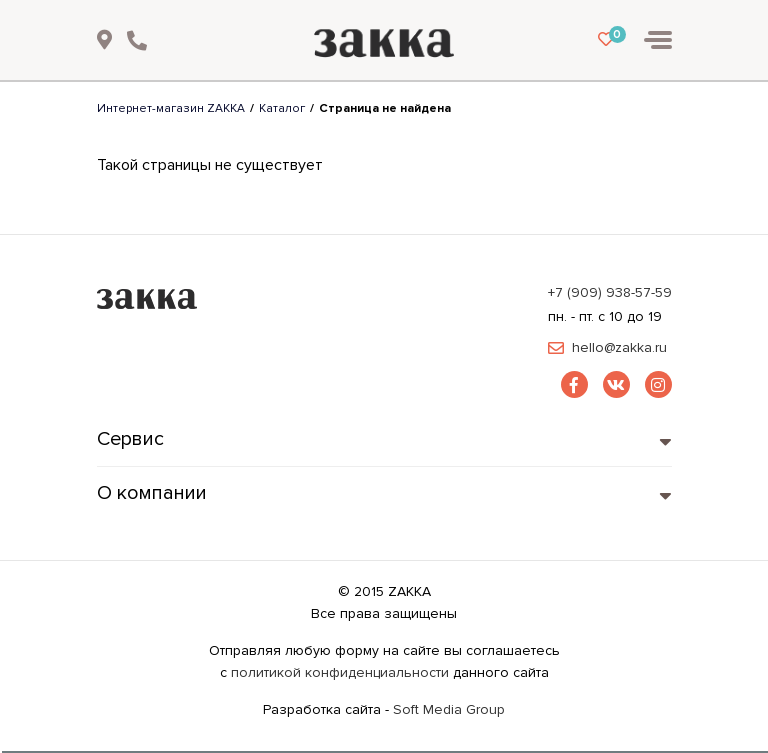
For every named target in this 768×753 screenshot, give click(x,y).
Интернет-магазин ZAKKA (171, 108)
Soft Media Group (449, 709)
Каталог (282, 108)
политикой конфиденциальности (340, 672)
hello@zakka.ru (619, 348)
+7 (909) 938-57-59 (610, 292)
